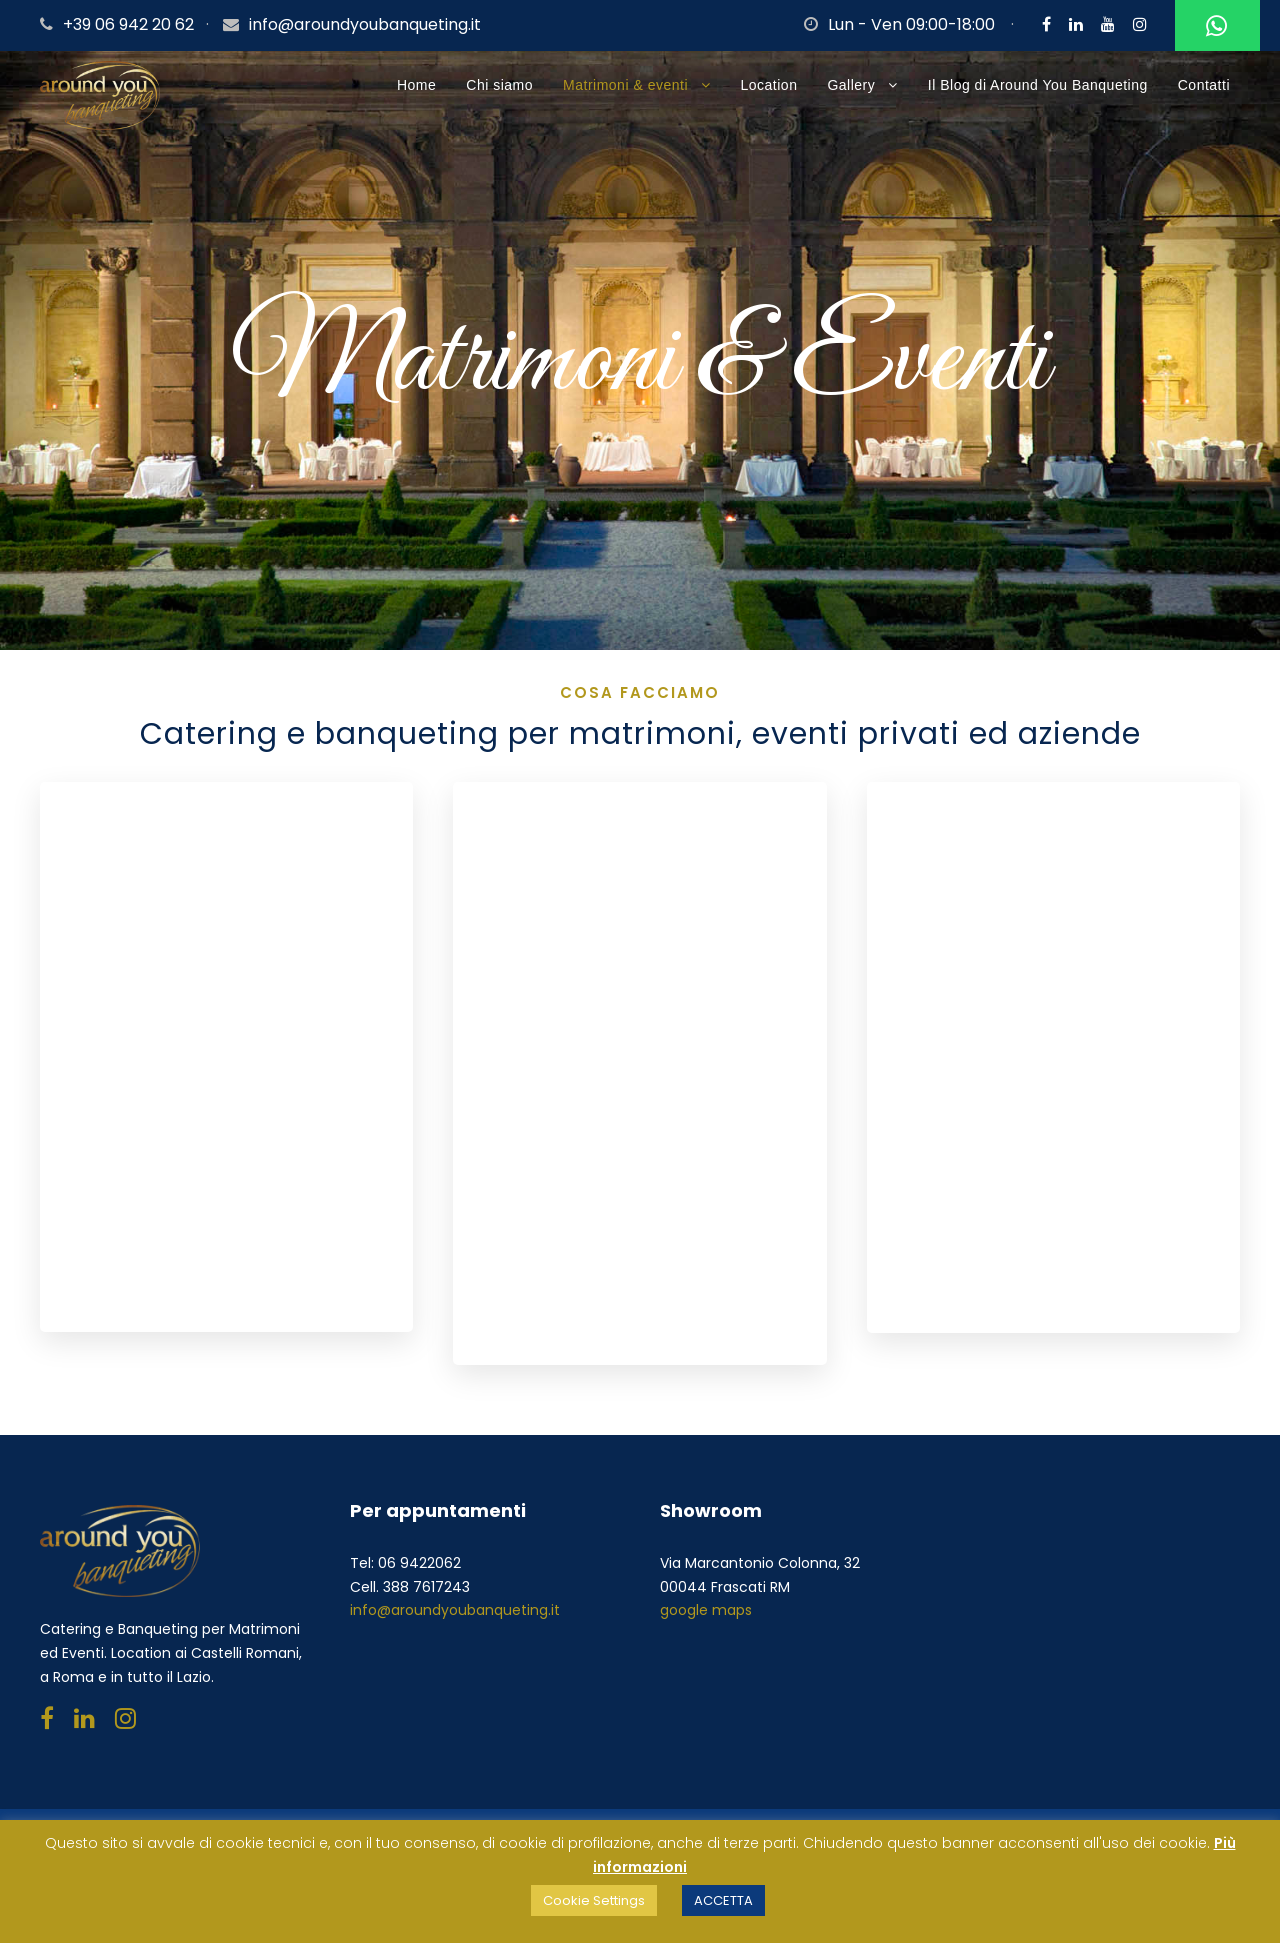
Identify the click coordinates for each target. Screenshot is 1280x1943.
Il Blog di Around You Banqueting (1038, 85)
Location (769, 85)
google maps (706, 1610)
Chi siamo (499, 85)
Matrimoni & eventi (625, 85)
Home (416, 85)
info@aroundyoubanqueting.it (365, 24)
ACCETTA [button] (723, 1900)
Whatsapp (1214, 26)
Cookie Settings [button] (594, 1900)
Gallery (851, 85)
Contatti (1204, 85)
